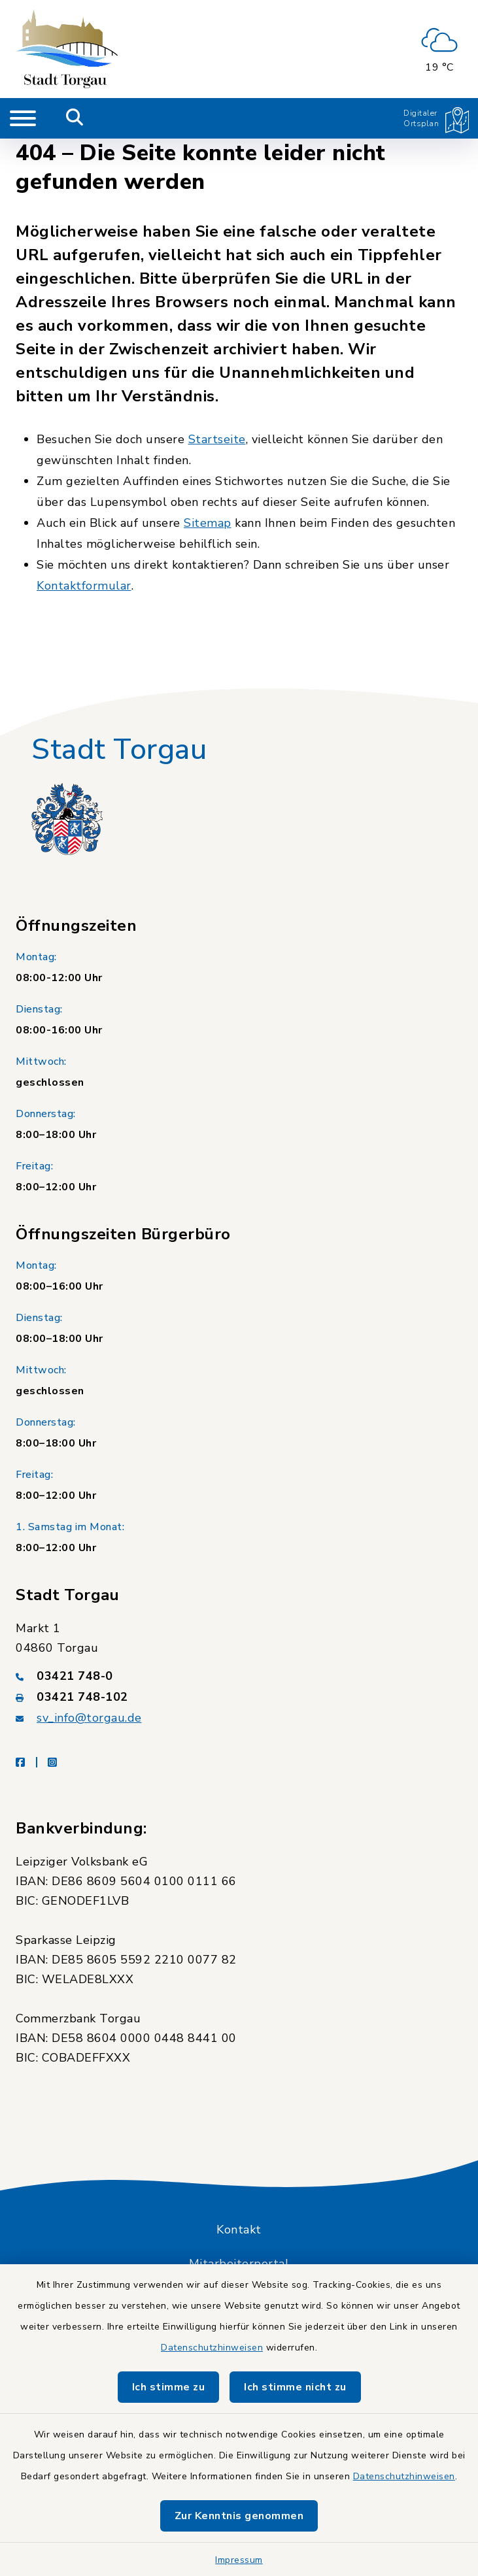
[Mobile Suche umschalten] (75, 118)
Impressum (239, 2560)
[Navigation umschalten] (23, 118)
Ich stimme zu (168, 2387)
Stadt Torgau (119, 749)
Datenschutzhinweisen (212, 2347)
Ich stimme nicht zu (295, 2387)
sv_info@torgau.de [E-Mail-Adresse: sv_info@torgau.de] (89, 1718)
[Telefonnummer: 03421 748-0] (239, 1676)
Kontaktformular (84, 586)
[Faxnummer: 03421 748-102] (239, 1697)
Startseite (217, 439)
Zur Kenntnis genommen (239, 2516)
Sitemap (207, 523)
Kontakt (239, 2229)
